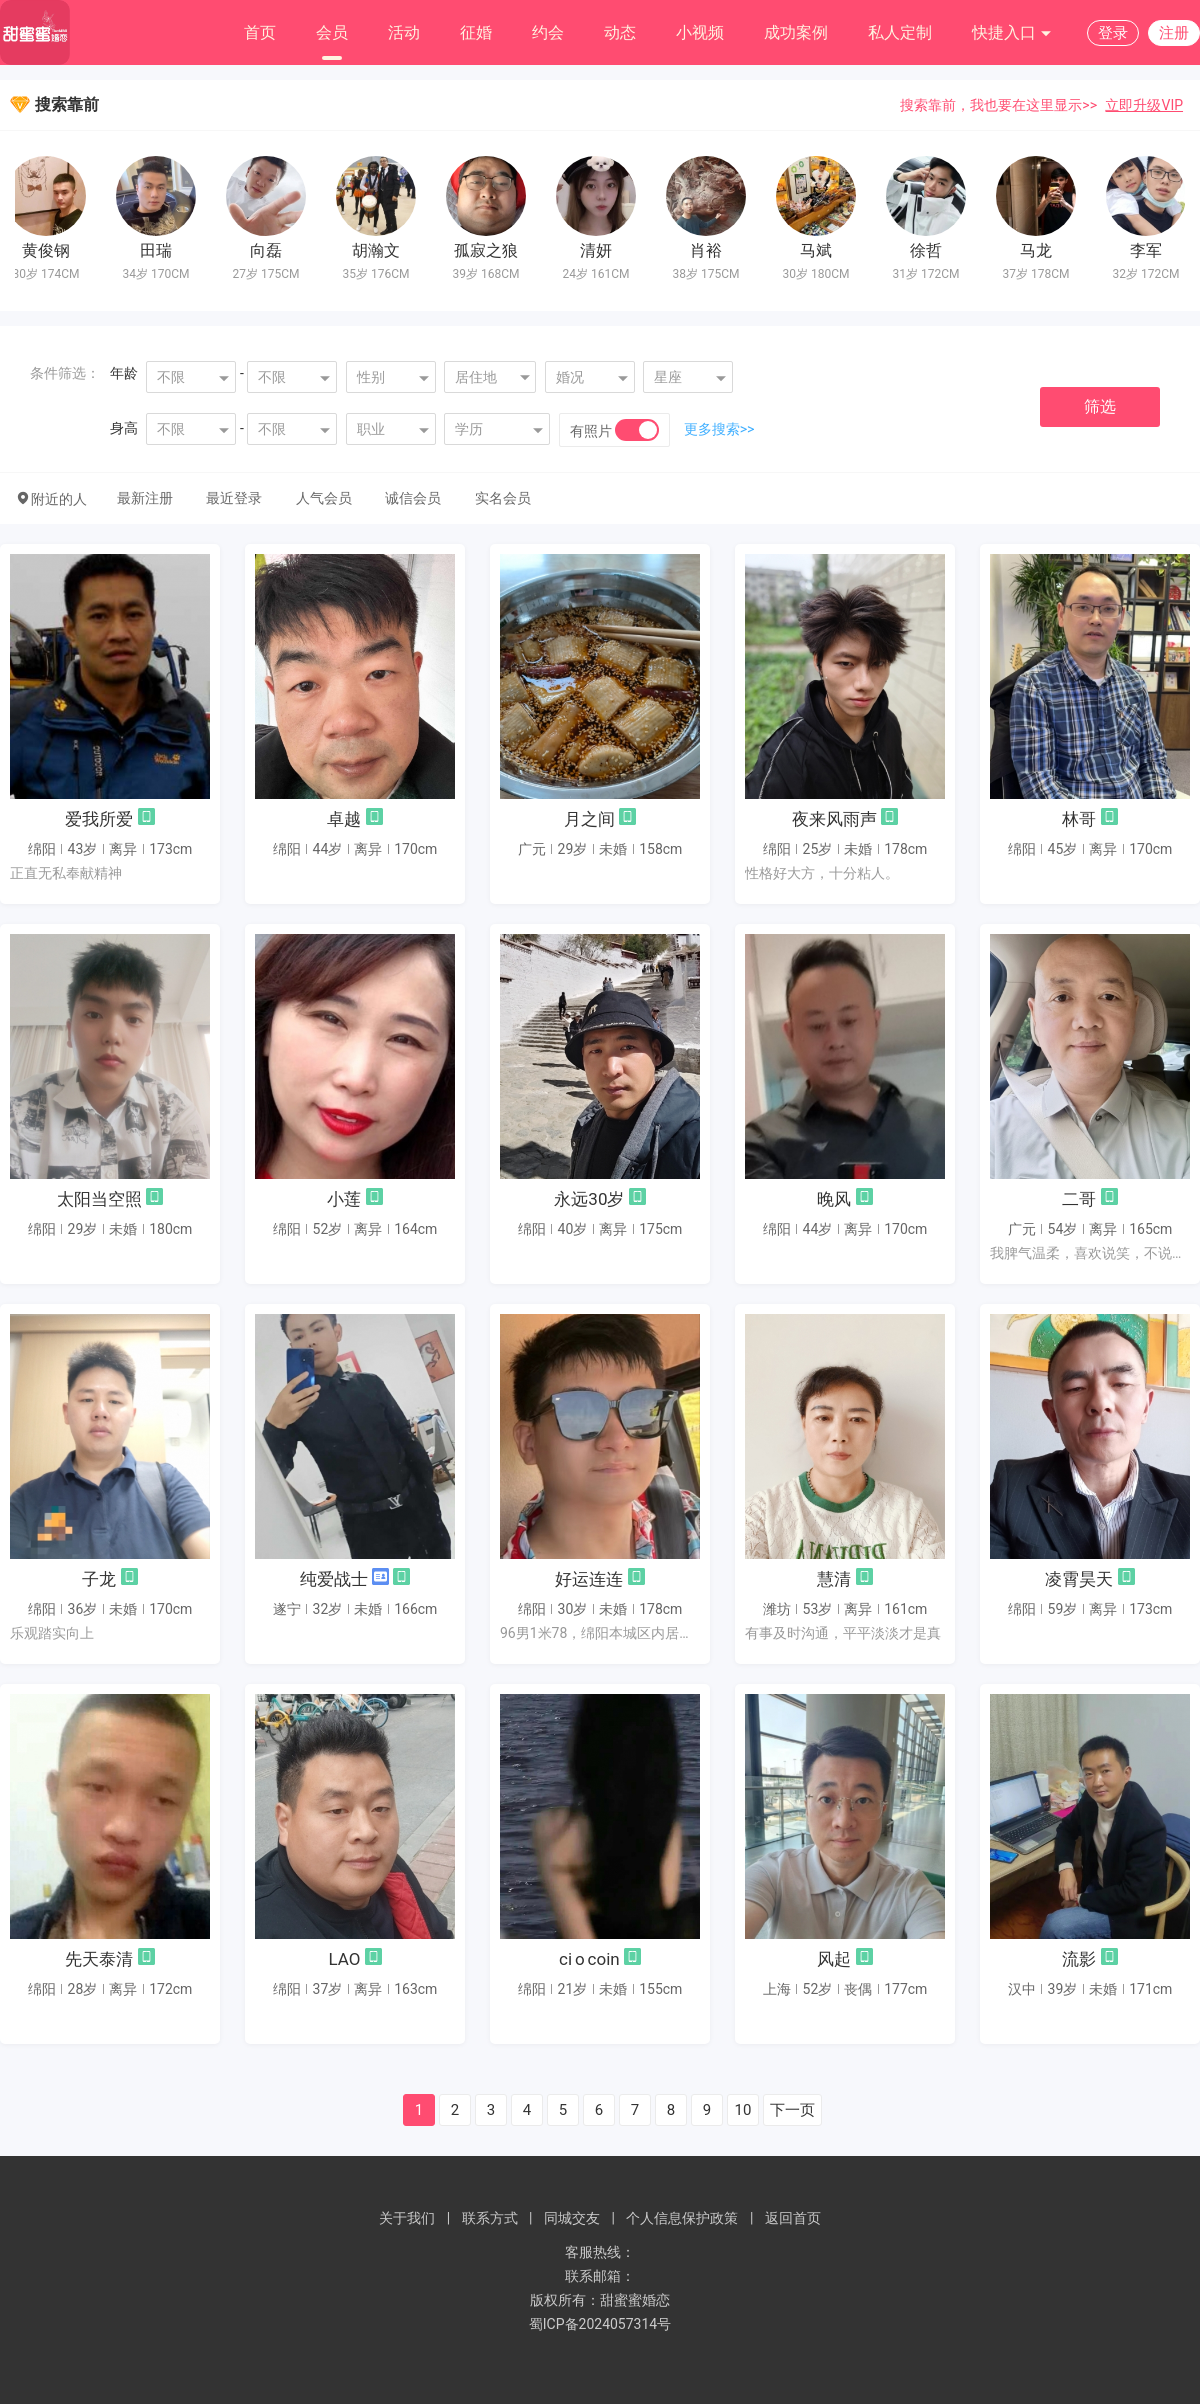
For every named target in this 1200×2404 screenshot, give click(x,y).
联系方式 (490, 2218)
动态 (620, 32)
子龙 (99, 1579)
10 (743, 2110)
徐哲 (931, 250)
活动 (404, 32)
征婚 (476, 32)
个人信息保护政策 (682, 2218)
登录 (1113, 33)
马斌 (821, 250)
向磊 (271, 250)
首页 (260, 32)
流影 (1079, 1959)
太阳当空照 (99, 1199)
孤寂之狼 (491, 250)
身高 (124, 428)
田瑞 (161, 250)
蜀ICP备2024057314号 (600, 2324)
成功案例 (796, 32)
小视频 (700, 32)
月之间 (589, 819)
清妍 (601, 250)
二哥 (1079, 1199)
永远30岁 (589, 1199)
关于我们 (407, 2218)
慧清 (834, 1579)
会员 (332, 32)
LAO (344, 1959)
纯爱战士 (334, 1579)
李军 (1151, 250)
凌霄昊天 (1079, 1579)
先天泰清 (99, 1959)
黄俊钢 (51, 250)
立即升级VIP (1144, 105)
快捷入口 (1012, 33)
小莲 (344, 1199)
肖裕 (711, 250)
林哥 (1079, 819)
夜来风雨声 (834, 819)
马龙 (1041, 250)
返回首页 (793, 2218)
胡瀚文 (381, 250)
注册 (1174, 33)
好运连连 (589, 1579)
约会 (548, 32)
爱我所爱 (99, 819)
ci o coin (589, 1959)
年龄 (124, 373)
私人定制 (900, 32)
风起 (834, 1959)
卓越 (344, 819)
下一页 (792, 2110)
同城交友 (572, 2218)
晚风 (834, 1199)
